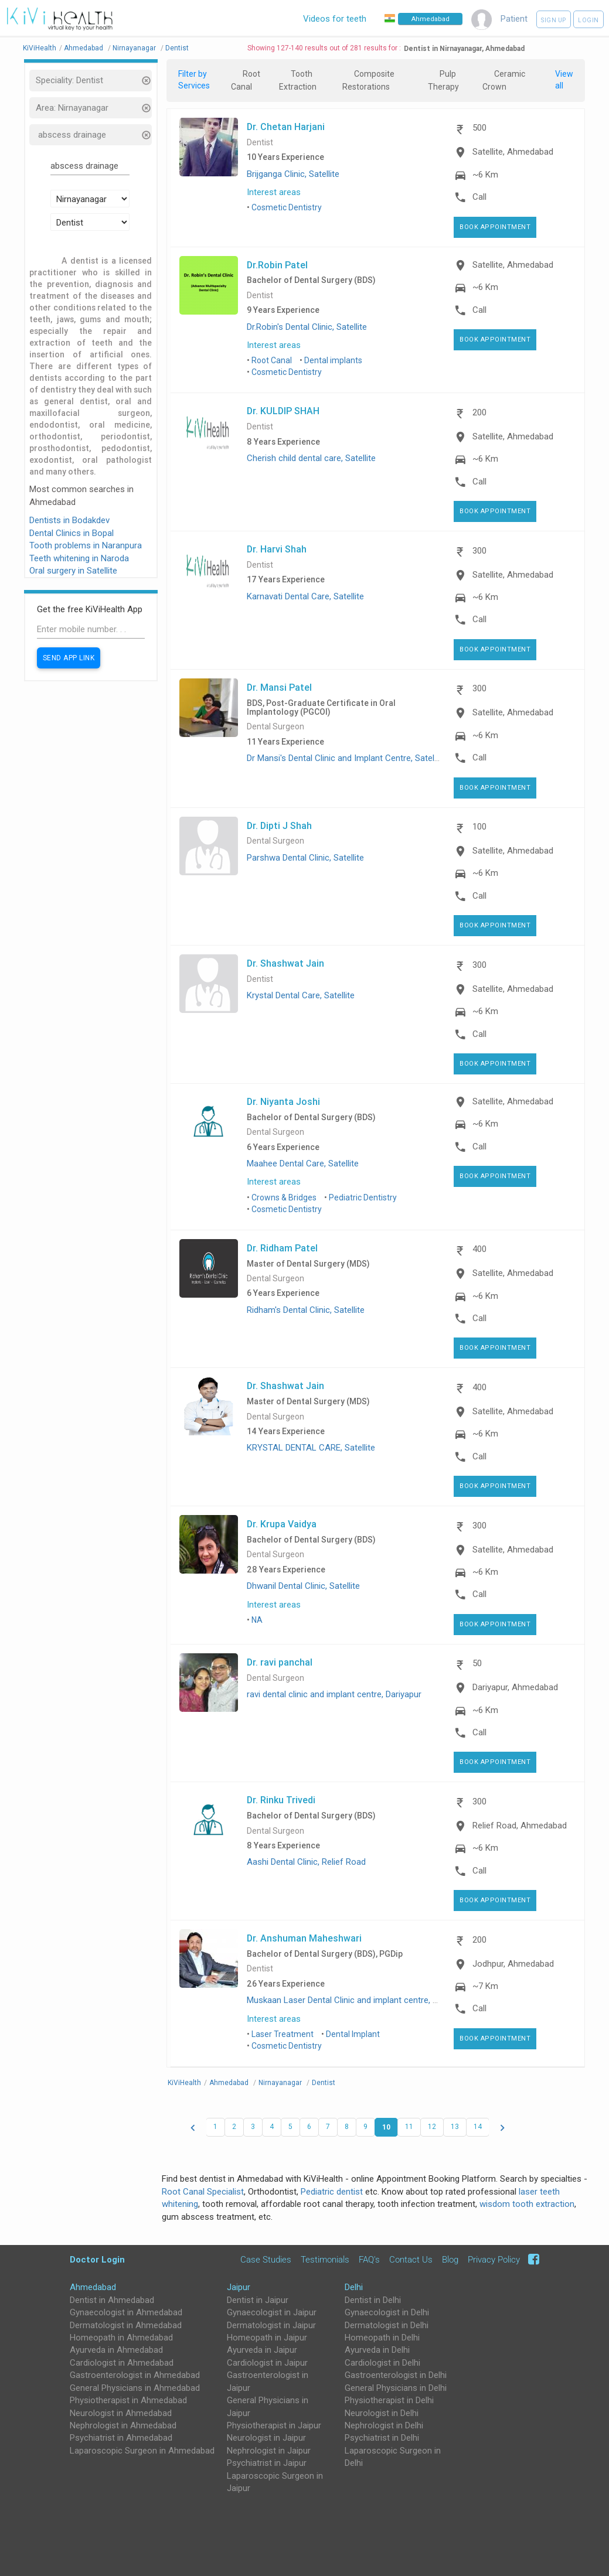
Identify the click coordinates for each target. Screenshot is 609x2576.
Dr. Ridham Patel (282, 1248)
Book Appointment (495, 227)
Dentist (260, 142)
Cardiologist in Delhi (382, 2362)
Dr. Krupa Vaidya (282, 1524)
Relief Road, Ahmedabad (519, 1825)
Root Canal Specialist (203, 2191)
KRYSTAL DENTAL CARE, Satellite (311, 1447)
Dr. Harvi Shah (277, 549)
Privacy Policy (494, 2259)
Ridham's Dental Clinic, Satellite (306, 1310)
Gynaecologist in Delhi (387, 2312)
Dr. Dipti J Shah (279, 825)
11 (409, 2127)
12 (432, 2127)
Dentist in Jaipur (257, 2300)
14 (478, 2127)
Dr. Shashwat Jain (285, 963)
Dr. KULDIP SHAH (283, 411)
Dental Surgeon (275, 726)
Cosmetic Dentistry (286, 207)
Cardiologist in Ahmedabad (121, 2362)
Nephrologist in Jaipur (269, 2450)
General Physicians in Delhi (396, 2388)
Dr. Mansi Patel (279, 687)
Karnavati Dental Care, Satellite (305, 596)
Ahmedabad (93, 2287)
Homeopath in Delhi (382, 2337)
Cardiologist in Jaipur (267, 2362)
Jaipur (238, 2287)
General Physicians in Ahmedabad (135, 2388)
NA (257, 1620)
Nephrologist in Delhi (384, 2425)
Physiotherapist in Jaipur (274, 2425)
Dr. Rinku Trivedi (281, 1800)
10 (386, 2127)
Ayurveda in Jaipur (262, 2350)
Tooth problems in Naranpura (85, 545)
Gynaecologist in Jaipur (272, 2312)
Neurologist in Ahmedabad (121, 2413)
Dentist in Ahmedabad (112, 2300)
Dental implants (333, 360)
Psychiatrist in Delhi (382, 2437)
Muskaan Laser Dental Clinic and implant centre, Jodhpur (355, 2000)
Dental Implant (353, 2034)
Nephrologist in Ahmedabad (123, 2425)
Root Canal (271, 360)
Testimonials (325, 2259)
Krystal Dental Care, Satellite (301, 995)
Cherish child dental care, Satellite (311, 458)
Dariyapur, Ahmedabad (515, 1687)
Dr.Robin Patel (277, 265)
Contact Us (411, 2259)
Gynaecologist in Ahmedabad (126, 2312)
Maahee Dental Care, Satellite (303, 1163)
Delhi (354, 2287)
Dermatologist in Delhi (386, 2325)
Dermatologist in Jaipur (271, 2325)
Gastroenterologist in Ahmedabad (135, 2375)
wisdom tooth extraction (526, 2204)
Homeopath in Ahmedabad (121, 2337)
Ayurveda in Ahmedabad (116, 2350)
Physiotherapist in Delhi (389, 2400)
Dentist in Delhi (373, 2300)
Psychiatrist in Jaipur (267, 2463)
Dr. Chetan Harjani (286, 126)
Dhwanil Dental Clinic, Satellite (303, 1586)
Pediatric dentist (332, 2191)
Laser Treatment (282, 2034)
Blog (450, 2259)
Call (479, 197)
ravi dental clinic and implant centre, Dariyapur (334, 1694)
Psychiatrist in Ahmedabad (121, 2437)
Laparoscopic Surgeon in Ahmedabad (142, 2450)
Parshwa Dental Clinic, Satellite (305, 857)
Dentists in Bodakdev (69, 520)
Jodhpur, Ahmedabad (513, 1964)
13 (455, 2127)
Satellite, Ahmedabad (512, 151)
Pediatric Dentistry (363, 1197)
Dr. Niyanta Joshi (283, 1101)
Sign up (553, 20)
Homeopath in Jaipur (267, 2337)
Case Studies (265, 2259)
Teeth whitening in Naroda (79, 558)
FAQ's (369, 2259)
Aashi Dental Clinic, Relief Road (306, 1862)
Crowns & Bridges (284, 1197)
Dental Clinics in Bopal (71, 533)
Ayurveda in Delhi (377, 2350)
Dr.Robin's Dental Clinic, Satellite (307, 327)
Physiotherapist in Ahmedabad (128, 2400)
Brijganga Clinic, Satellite (293, 174)
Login (588, 20)
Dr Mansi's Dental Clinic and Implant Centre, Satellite (346, 758)
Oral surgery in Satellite (73, 570)
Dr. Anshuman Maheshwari (304, 1938)
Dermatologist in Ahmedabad (126, 2325)
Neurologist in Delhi (382, 2413)
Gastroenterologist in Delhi (396, 2375)
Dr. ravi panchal (279, 1662)
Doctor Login (97, 2259)
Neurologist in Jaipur (266, 2437)
